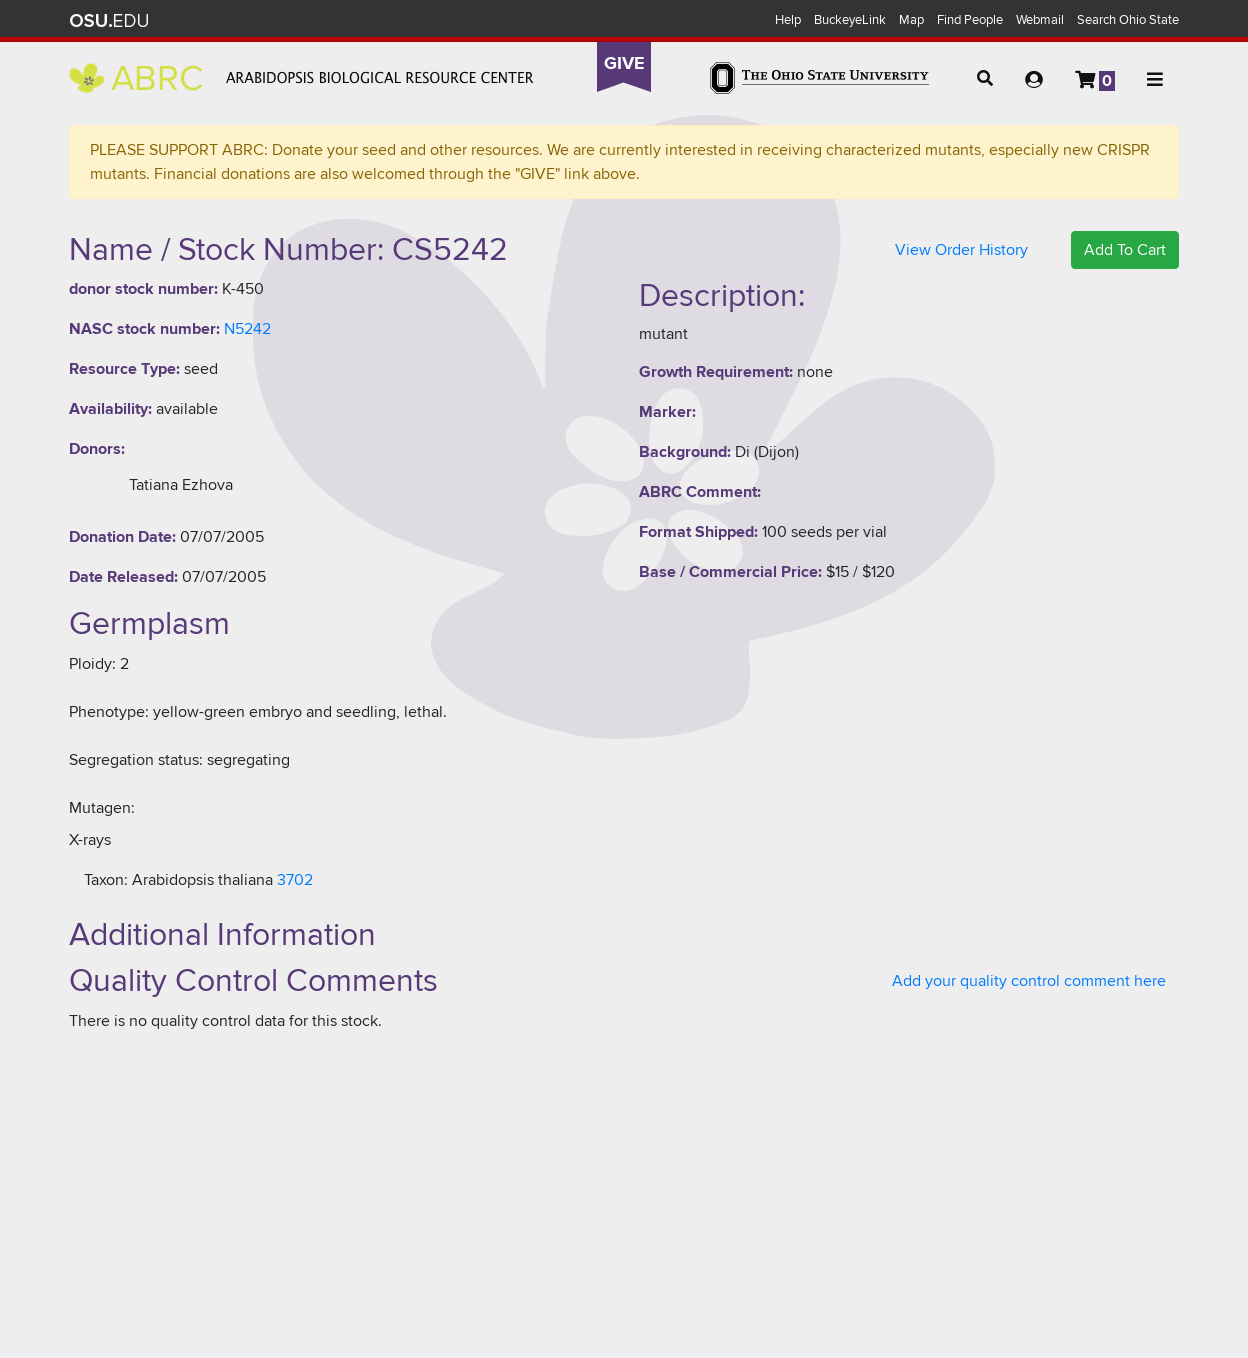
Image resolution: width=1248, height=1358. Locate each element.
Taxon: (106, 880)
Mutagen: (102, 808)
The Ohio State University (109, 21)
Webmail (1040, 20)
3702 (295, 880)
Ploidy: (92, 664)
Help (788, 20)
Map (911, 20)
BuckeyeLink (850, 20)
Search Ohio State (1128, 20)
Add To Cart (1125, 250)
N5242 (247, 329)
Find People (970, 20)
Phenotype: (109, 712)
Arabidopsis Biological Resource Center (301, 78)
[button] (985, 79)
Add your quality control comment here (1029, 981)
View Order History (961, 250)
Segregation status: (136, 760)
